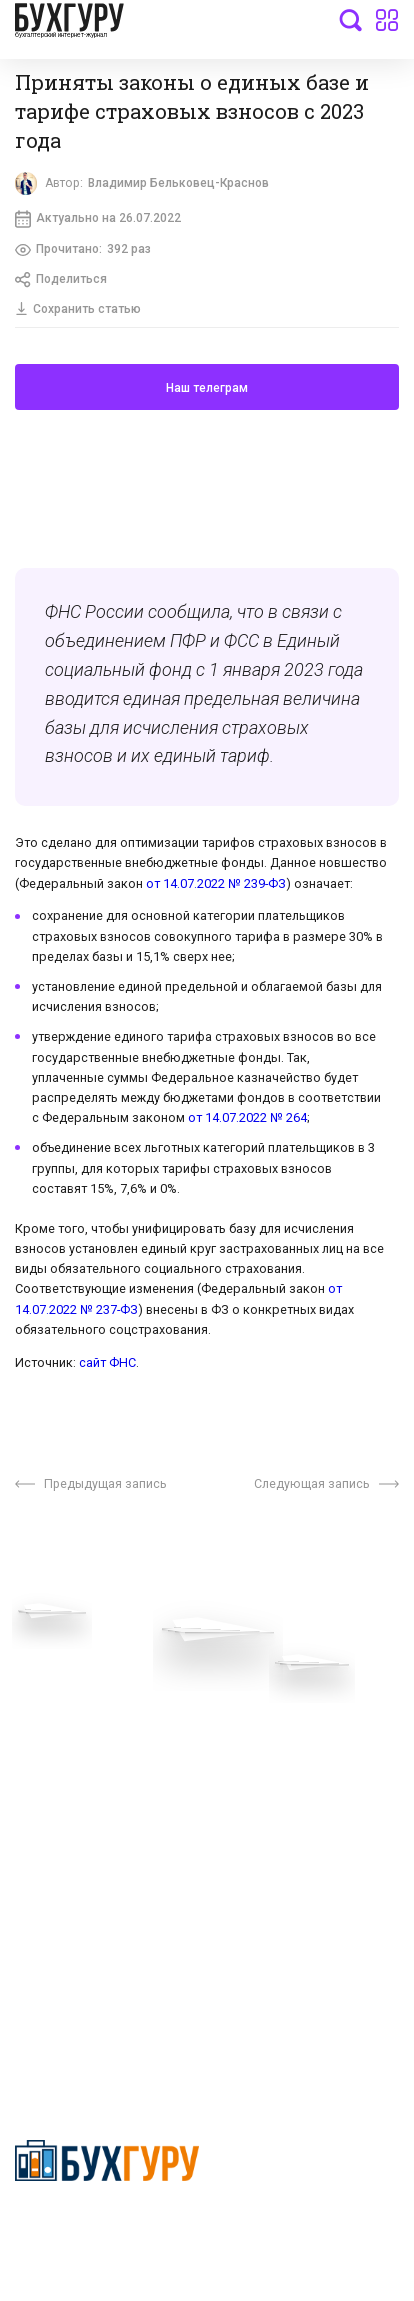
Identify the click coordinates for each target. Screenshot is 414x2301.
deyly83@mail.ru (86, 2017)
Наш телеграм (207, 392)
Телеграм (47, 1732)
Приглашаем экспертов (92, 1701)
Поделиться (62, 282)
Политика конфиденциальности (109, 2227)
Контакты (47, 1762)
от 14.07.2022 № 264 (247, 1121)
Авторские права (72, 1851)
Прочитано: (85, 252)
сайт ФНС (107, 1366)
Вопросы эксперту (75, 1671)
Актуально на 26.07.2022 (99, 220)
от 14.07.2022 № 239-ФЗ (216, 887)
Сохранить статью (79, 312)
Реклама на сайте (73, 1820)
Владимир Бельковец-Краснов (182, 184)
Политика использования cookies (291, 1783)
